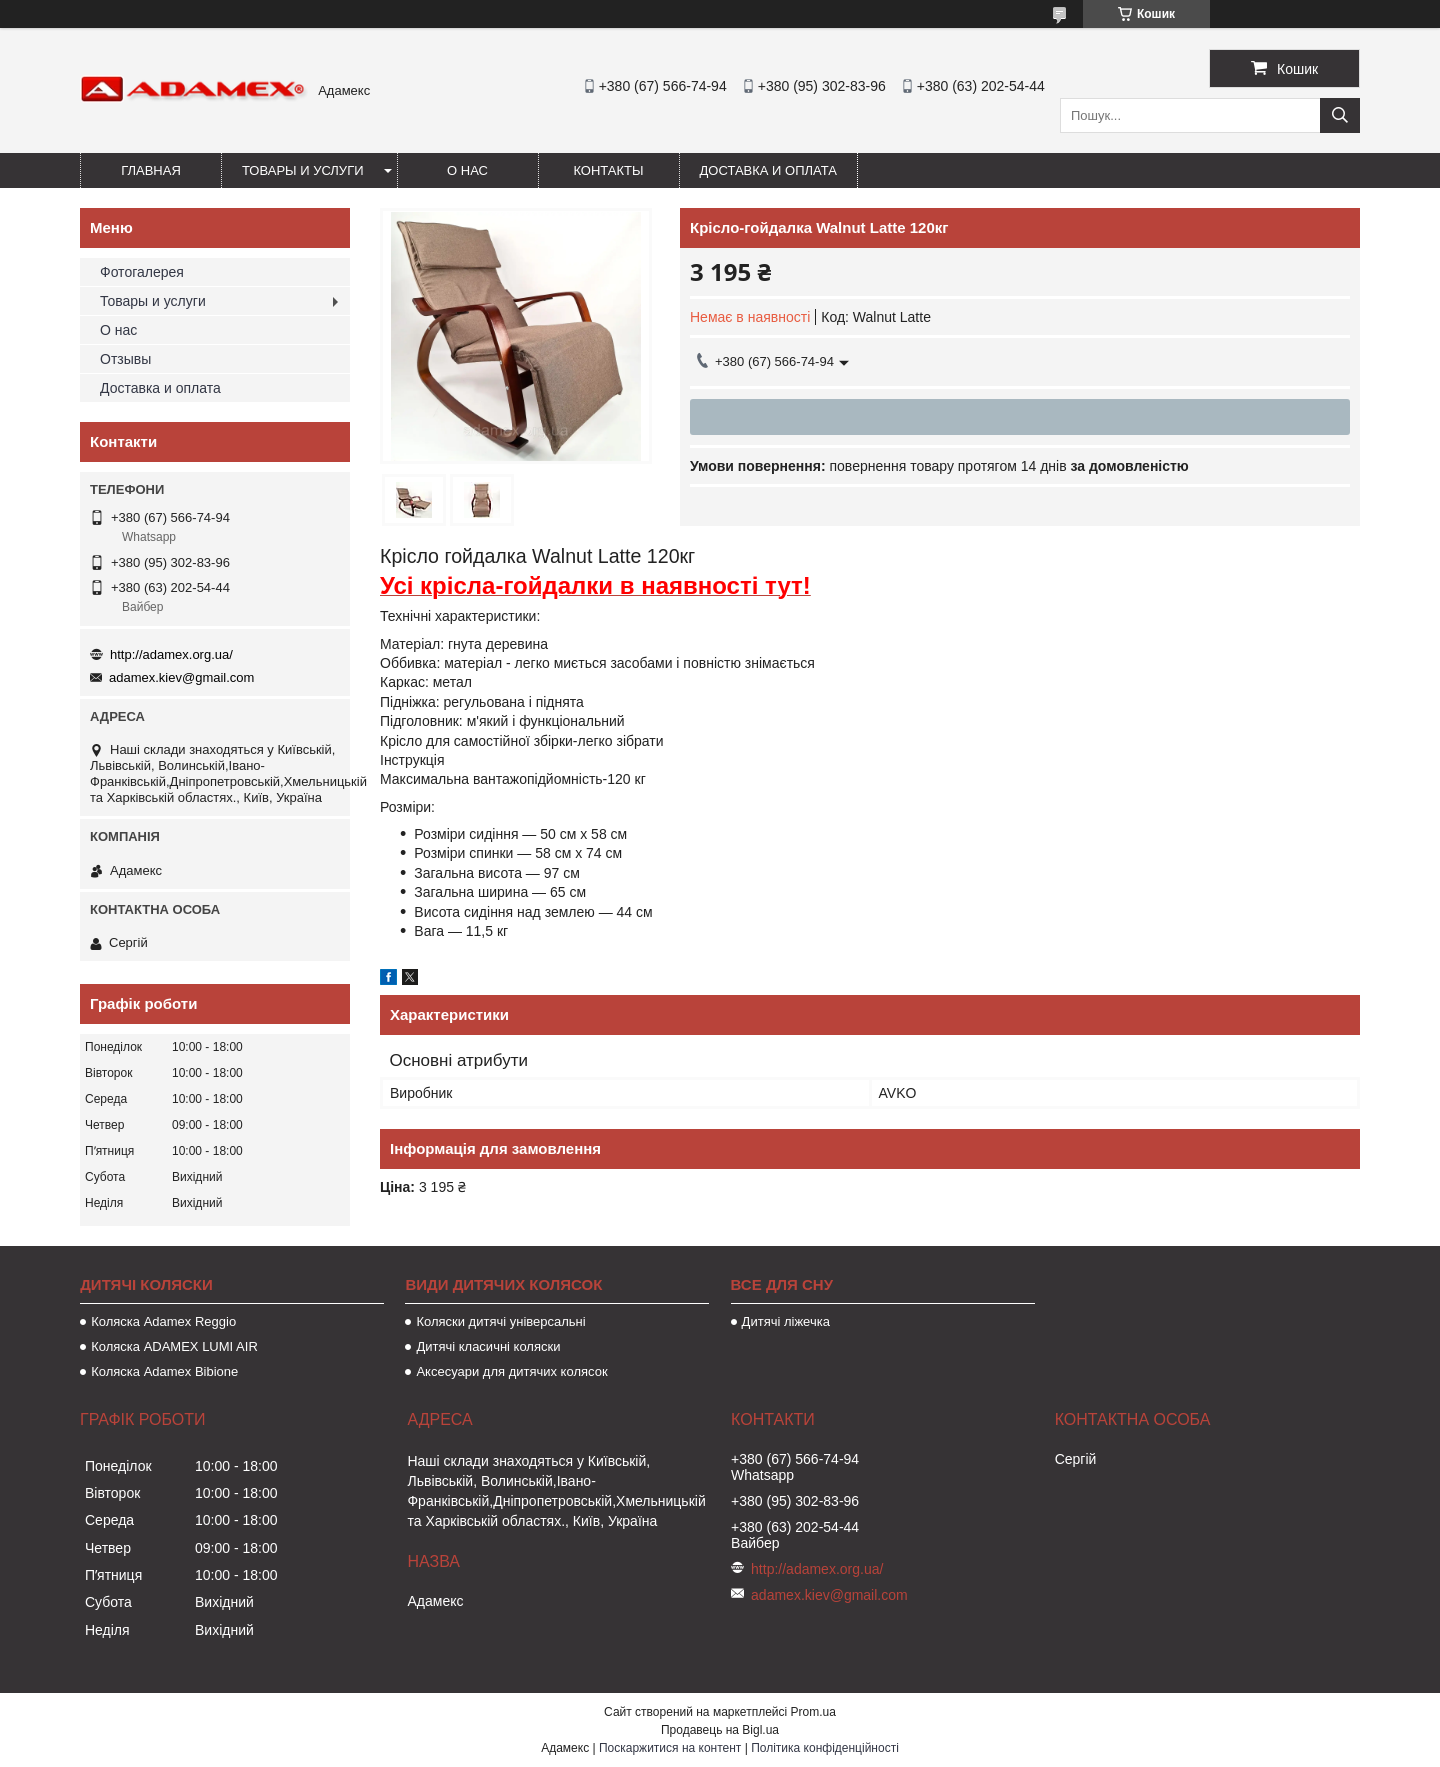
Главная (151, 170)
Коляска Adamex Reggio (163, 1321)
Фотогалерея (142, 272)
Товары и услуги (303, 170)
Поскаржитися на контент (670, 1748)
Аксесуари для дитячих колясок (511, 1371)
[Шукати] (1340, 115)
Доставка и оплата (768, 170)
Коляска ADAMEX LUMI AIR (174, 1346)
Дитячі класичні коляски (488, 1346)
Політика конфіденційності (825, 1748)
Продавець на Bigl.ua (720, 1730)
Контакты (608, 170)
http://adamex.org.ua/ (171, 654)
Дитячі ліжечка (786, 1321)
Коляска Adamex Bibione (164, 1371)
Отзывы (125, 359)
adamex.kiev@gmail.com (181, 677)
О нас (467, 170)
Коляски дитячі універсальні (500, 1321)
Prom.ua (813, 1712)
